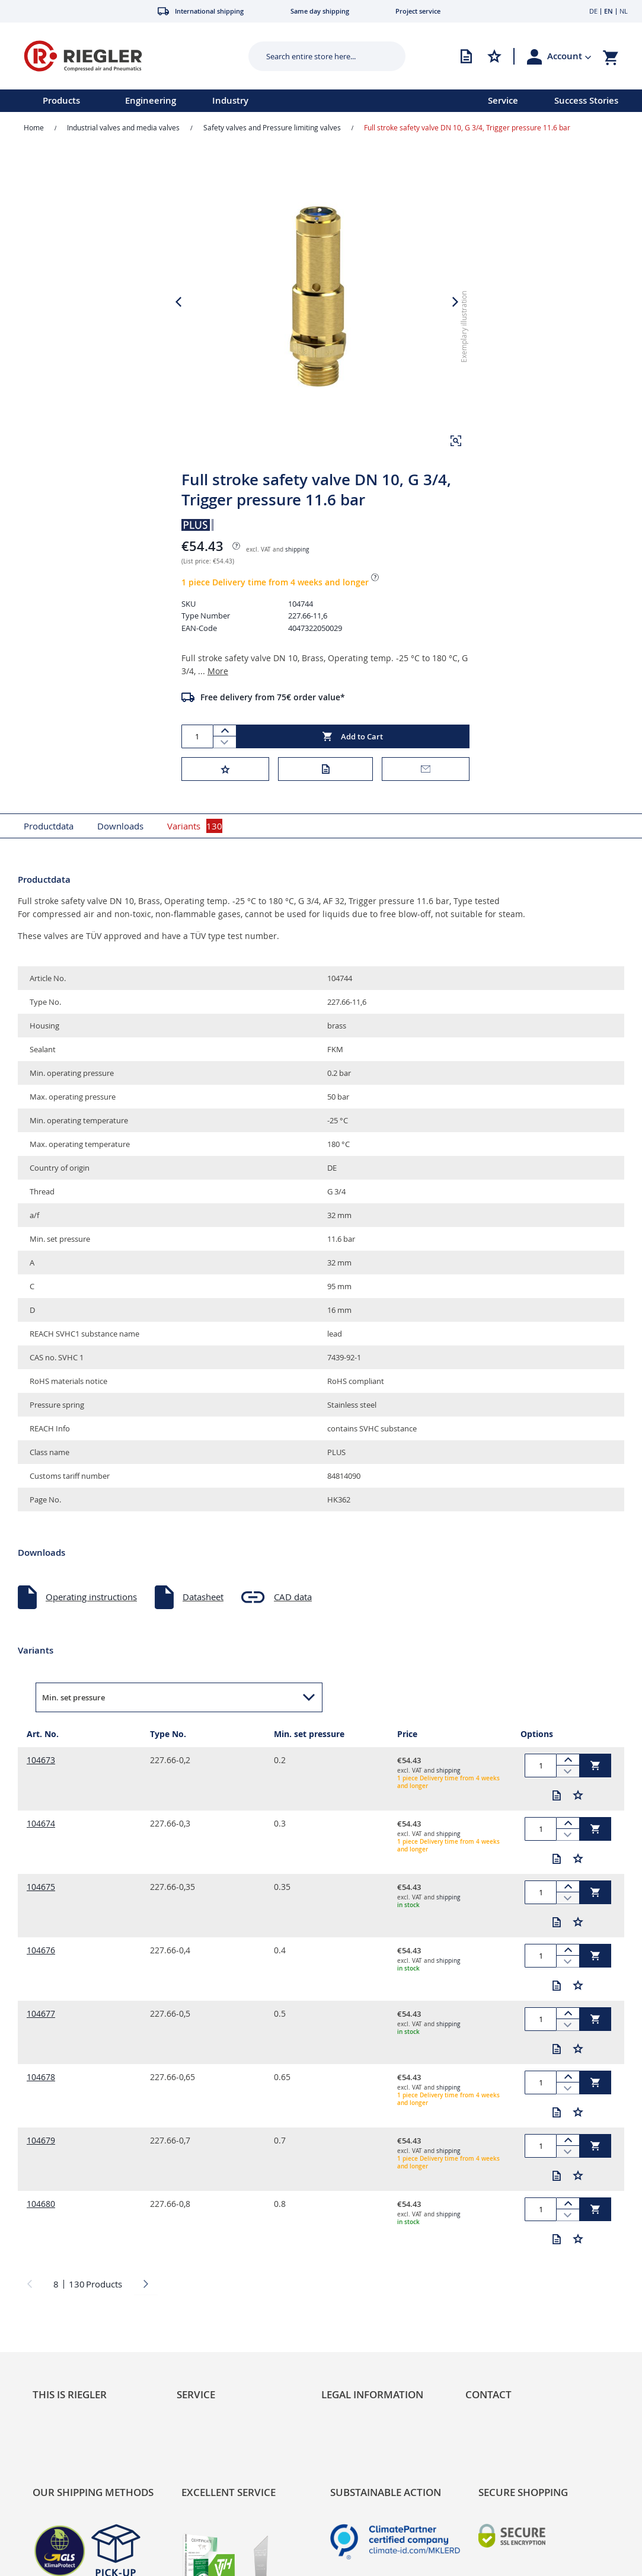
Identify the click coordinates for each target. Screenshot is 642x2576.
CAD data (293, 1597)
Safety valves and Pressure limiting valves (272, 127)
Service (503, 100)
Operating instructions (91, 1597)
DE (593, 11)
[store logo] (122, 56)
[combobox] (318, 56)
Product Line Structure (78, 2470)
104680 (41, 2203)
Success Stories (586, 100)
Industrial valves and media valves (123, 127)
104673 (41, 1760)
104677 (41, 2013)
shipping (297, 549)
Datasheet (203, 1597)
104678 (41, 2076)
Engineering (150, 100)
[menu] (228, 100)
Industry (230, 100)
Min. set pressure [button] (73, 1697)
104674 (41, 1823)
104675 (41, 1886)
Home (34, 127)
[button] (569, 56)
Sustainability (60, 2435)
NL (623, 11)
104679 (41, 2140)
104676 (41, 1950)
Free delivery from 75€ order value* (272, 697)
